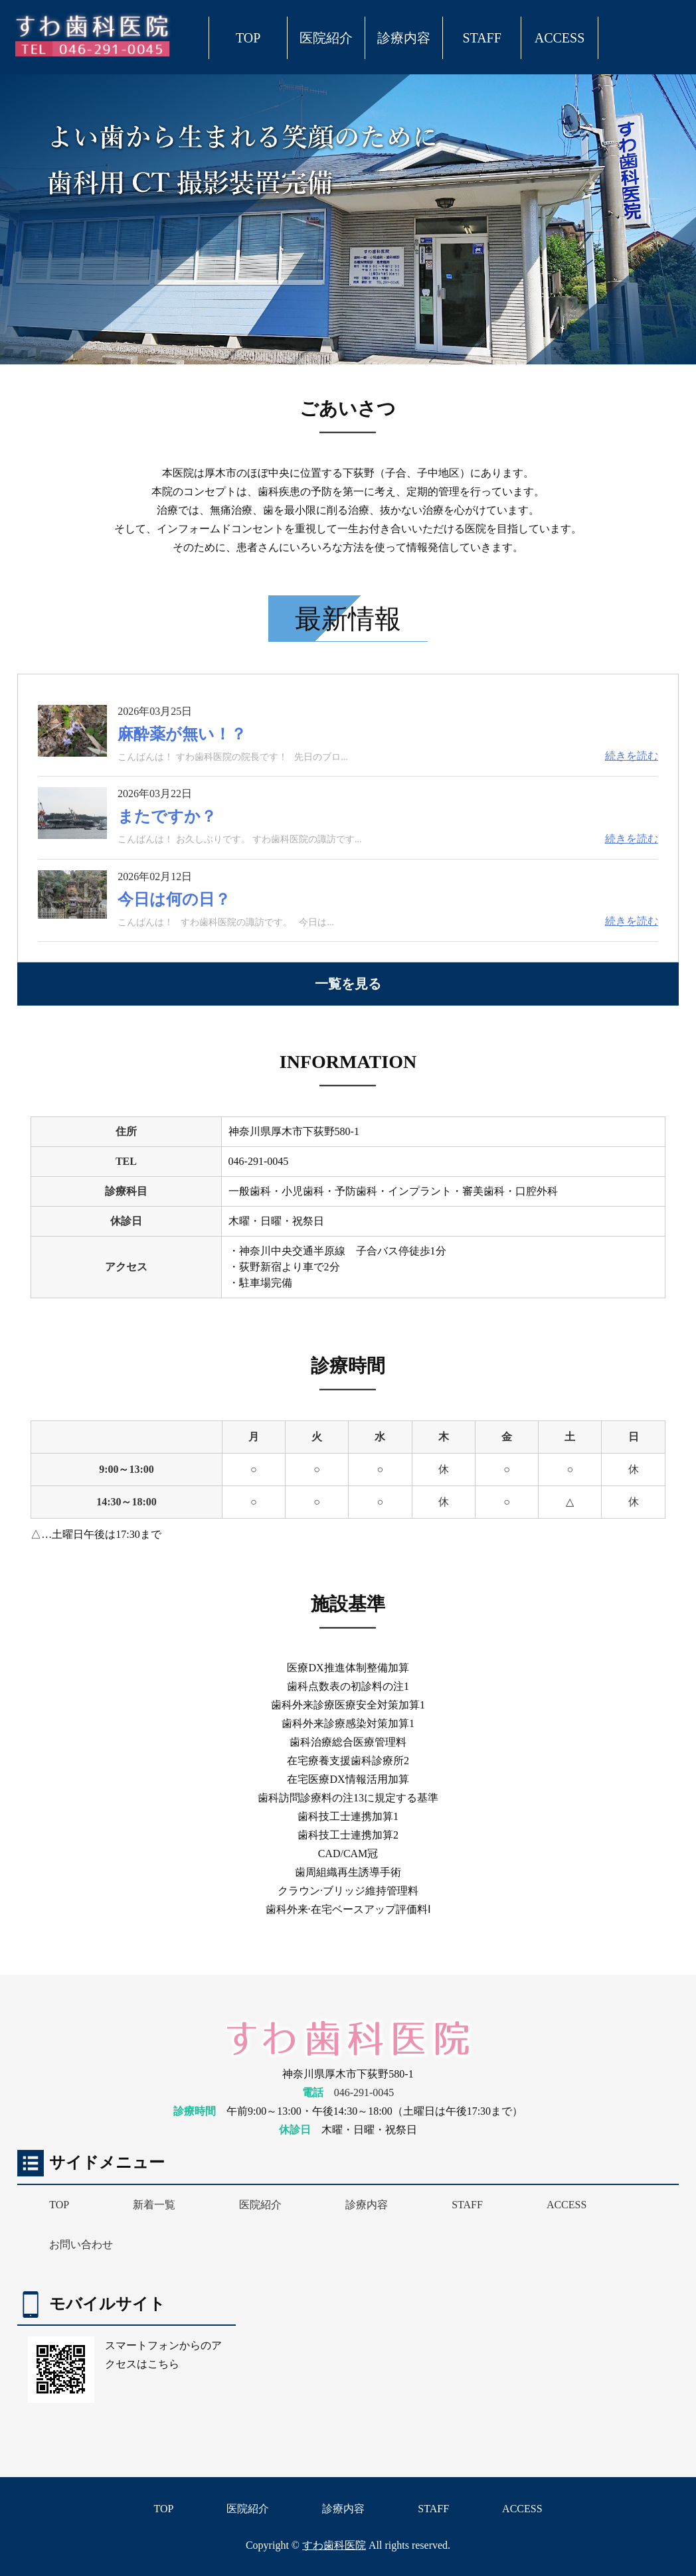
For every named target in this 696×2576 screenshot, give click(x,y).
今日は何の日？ (174, 899)
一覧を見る (348, 983)
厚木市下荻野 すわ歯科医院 (94, 35)
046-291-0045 (364, 2092)
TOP (248, 38)
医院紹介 (326, 38)
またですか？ (167, 816)
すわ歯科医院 (334, 2545)
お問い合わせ (81, 2244)
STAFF (481, 38)
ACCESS (560, 38)
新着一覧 (154, 2204)
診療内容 (403, 38)
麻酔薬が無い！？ (182, 734)
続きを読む (631, 755)
